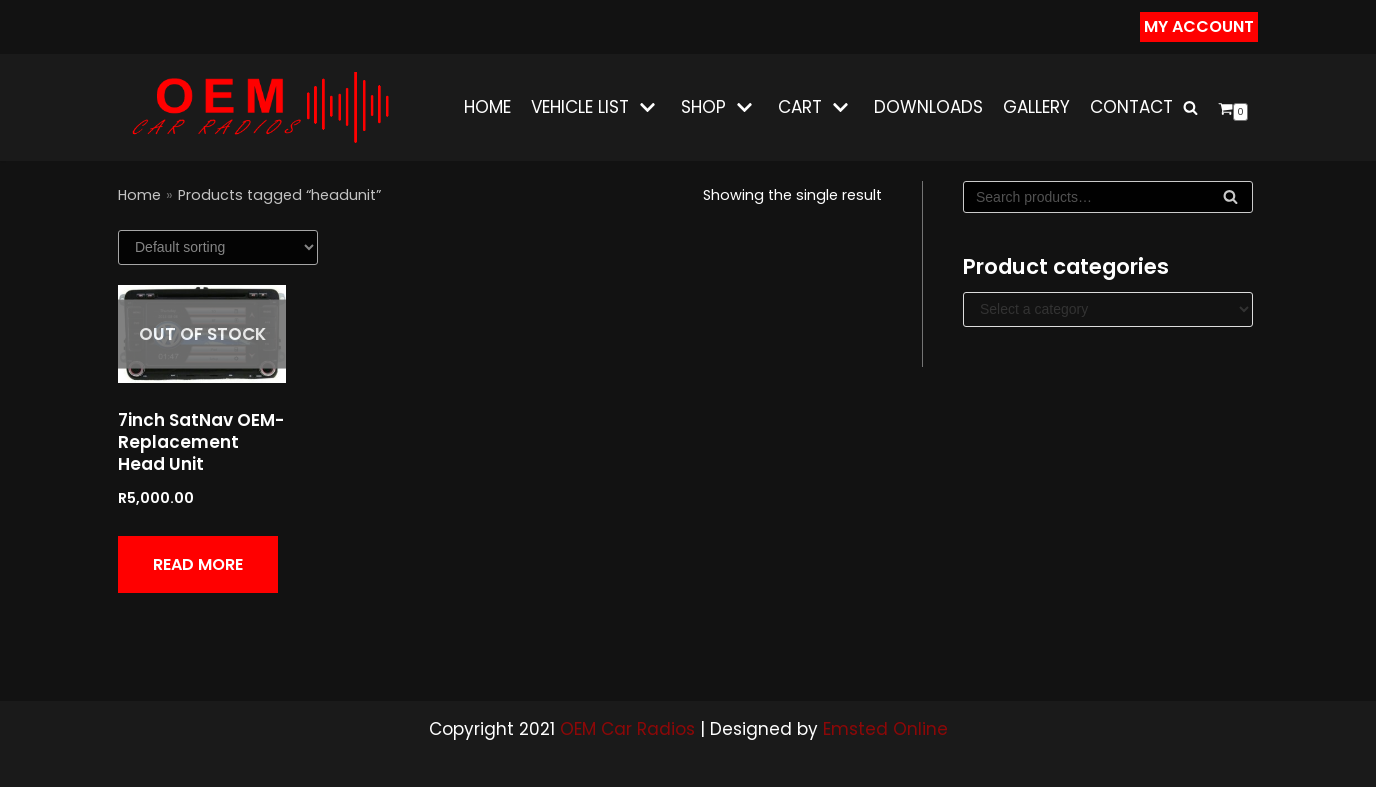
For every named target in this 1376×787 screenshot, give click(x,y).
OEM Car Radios (627, 729)
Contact (1131, 107)
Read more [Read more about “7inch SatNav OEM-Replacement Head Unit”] (198, 564)
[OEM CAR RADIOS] (259, 107)
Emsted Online (885, 729)
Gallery (1036, 107)
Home (487, 107)
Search (1230, 201)
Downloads (928, 107)
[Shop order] (218, 247)
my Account (1199, 26)
